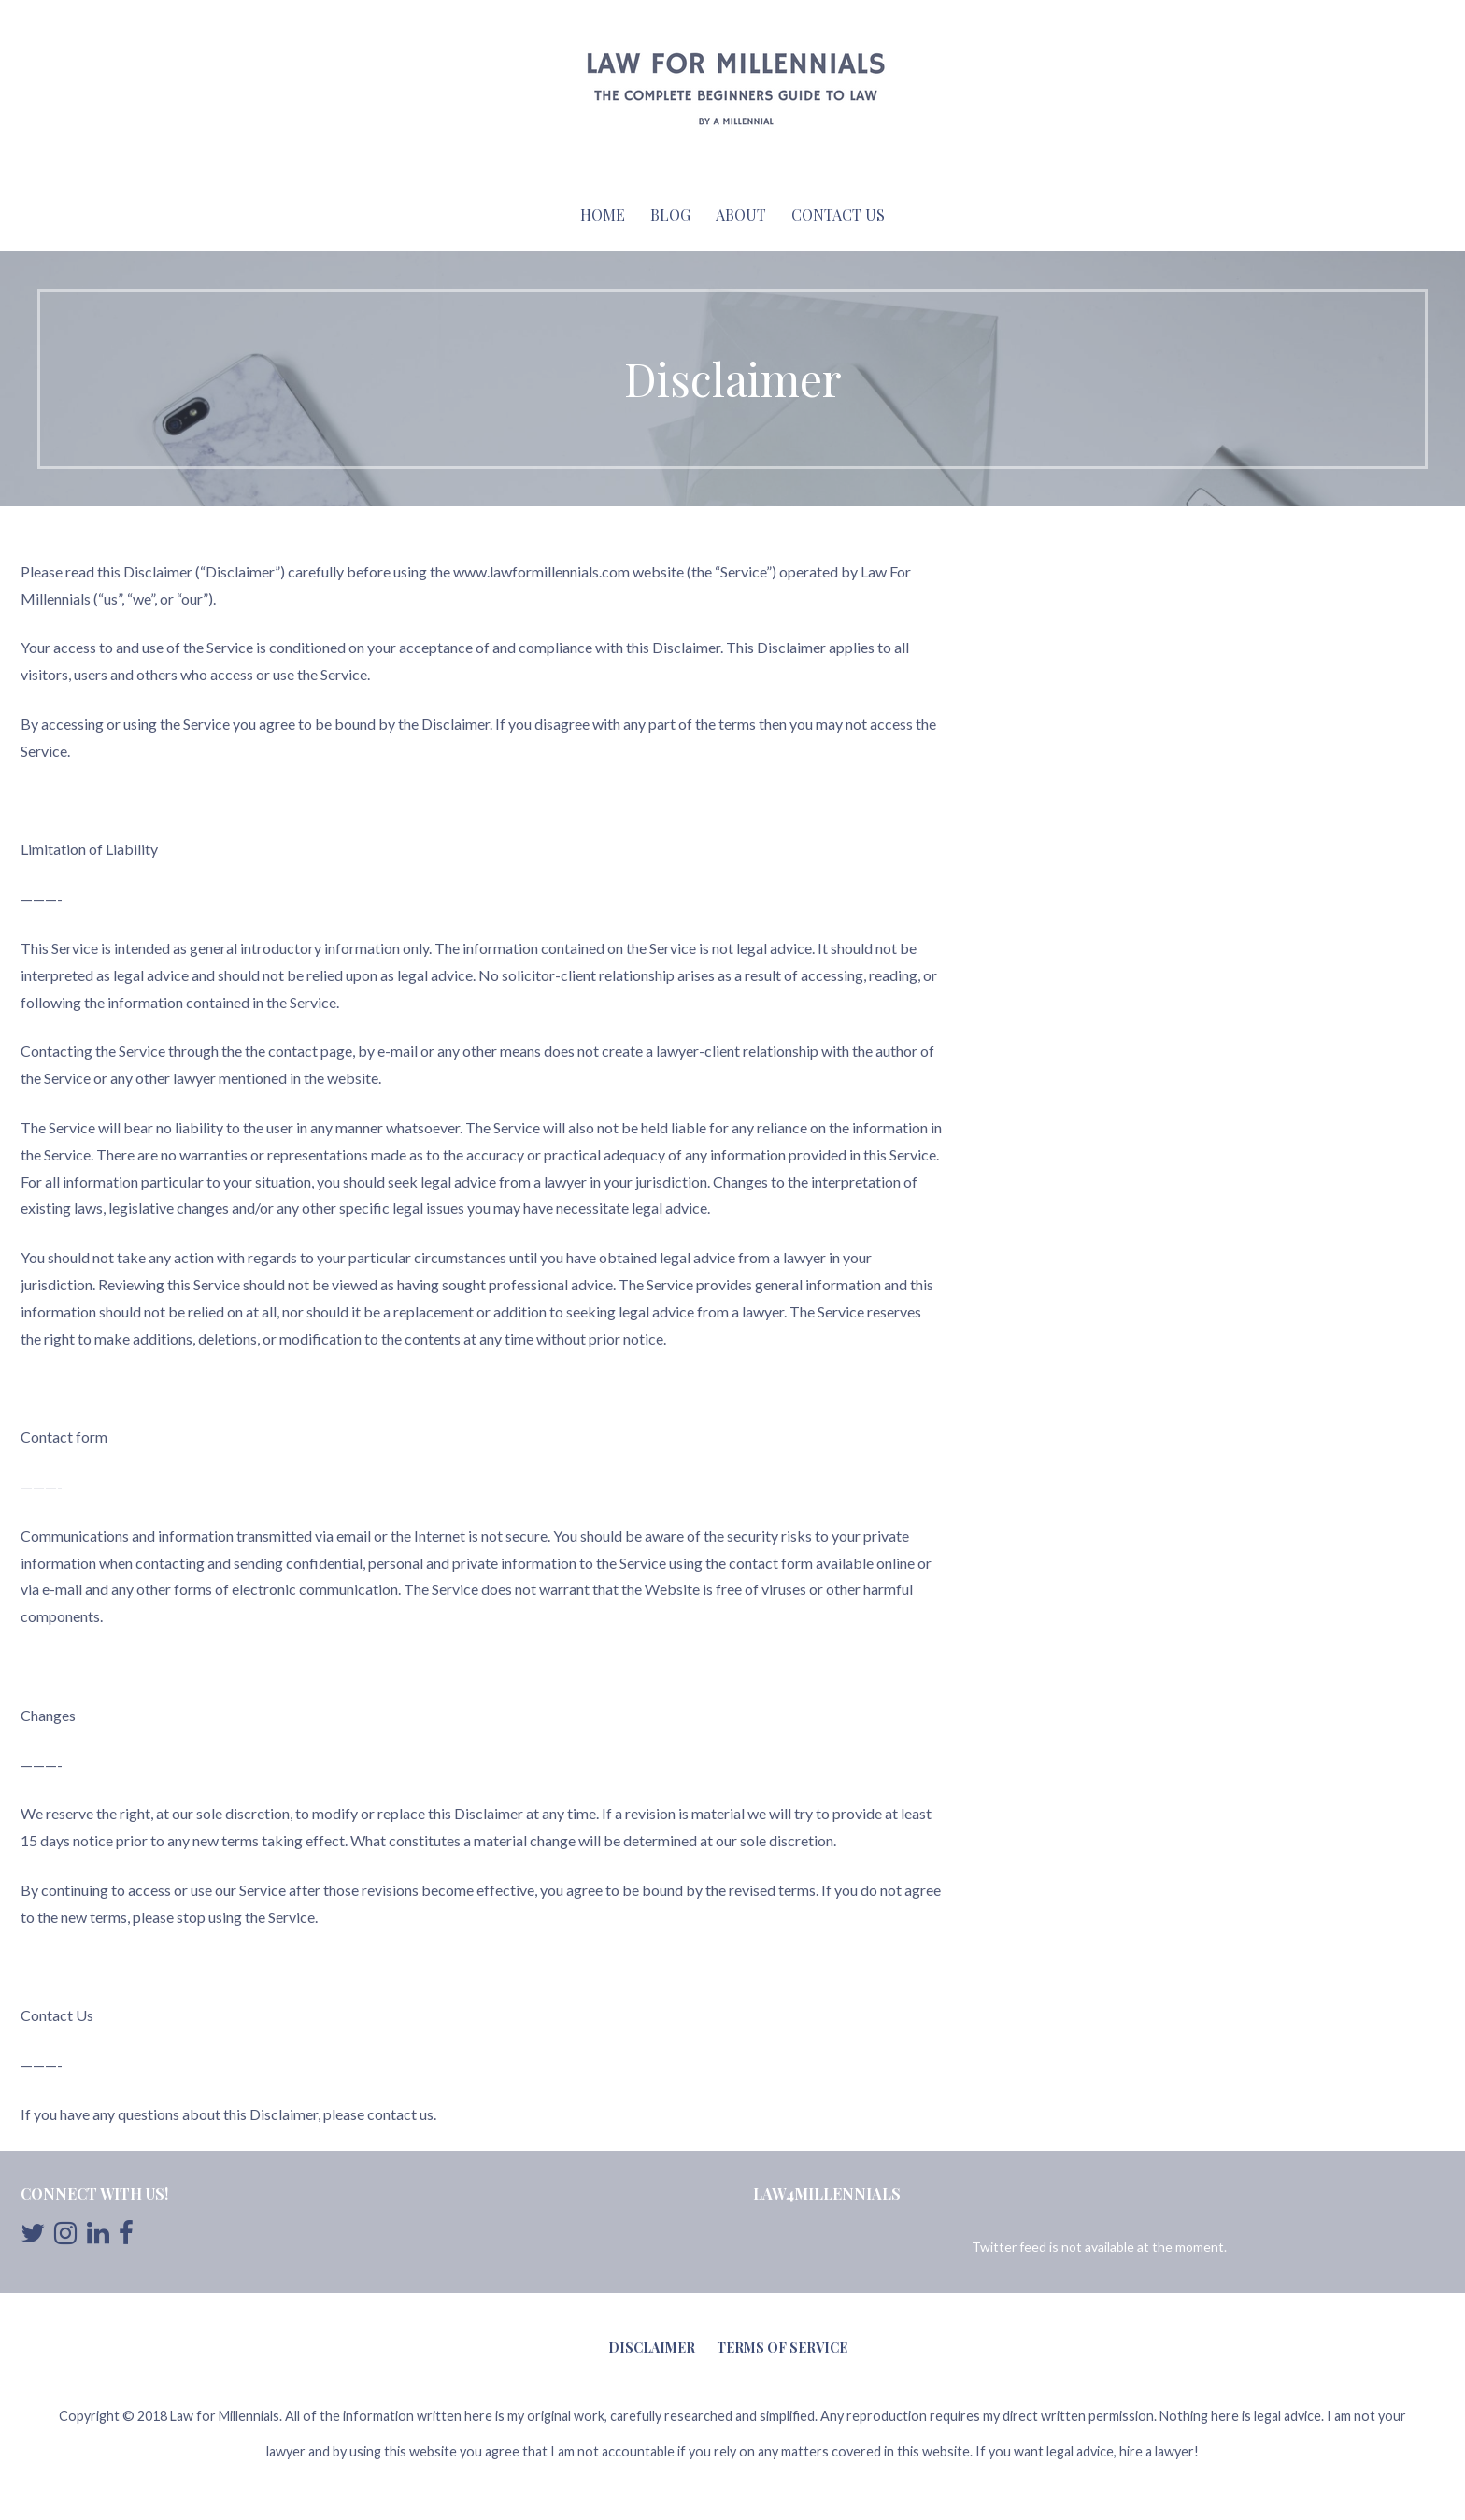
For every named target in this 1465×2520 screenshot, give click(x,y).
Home (602, 214)
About (741, 214)
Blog (670, 214)
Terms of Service (782, 2347)
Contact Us (838, 214)
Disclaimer (651, 2347)
